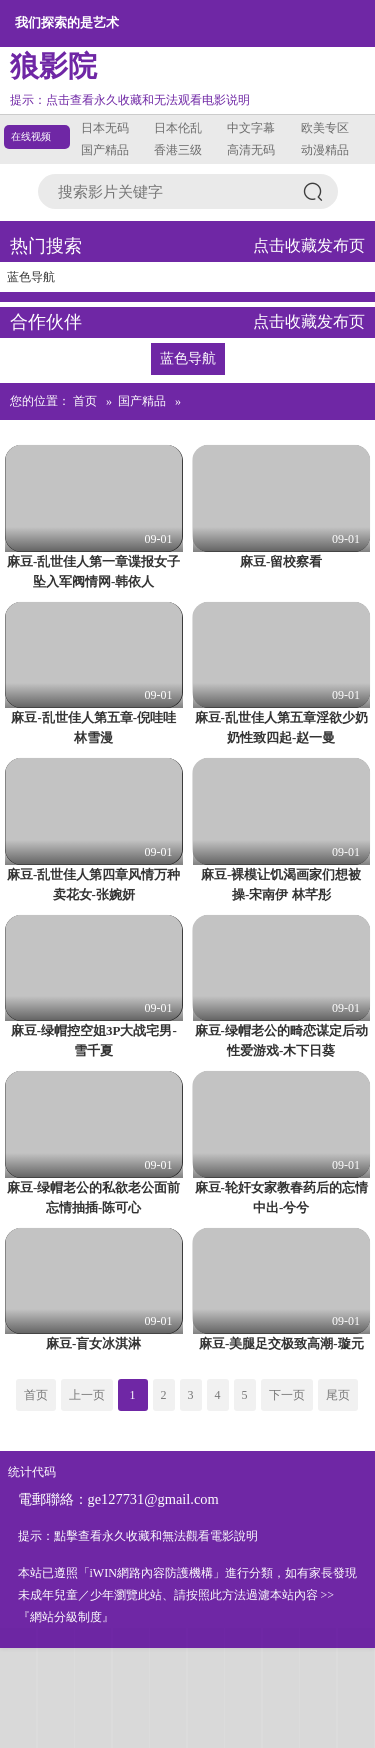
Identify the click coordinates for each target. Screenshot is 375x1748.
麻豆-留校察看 (281, 561)
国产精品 (105, 150)
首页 (85, 401)
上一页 (87, 1395)
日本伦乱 (178, 128)
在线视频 (31, 136)
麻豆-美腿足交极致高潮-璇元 (281, 1343)
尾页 (338, 1395)
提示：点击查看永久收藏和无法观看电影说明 (130, 100)
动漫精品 (325, 150)
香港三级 (178, 150)
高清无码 (251, 150)
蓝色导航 (31, 277)
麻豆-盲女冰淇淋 (93, 1343)
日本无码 (105, 128)
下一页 (287, 1395)
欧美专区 (325, 128)
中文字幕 (251, 128)
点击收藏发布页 (309, 245)
